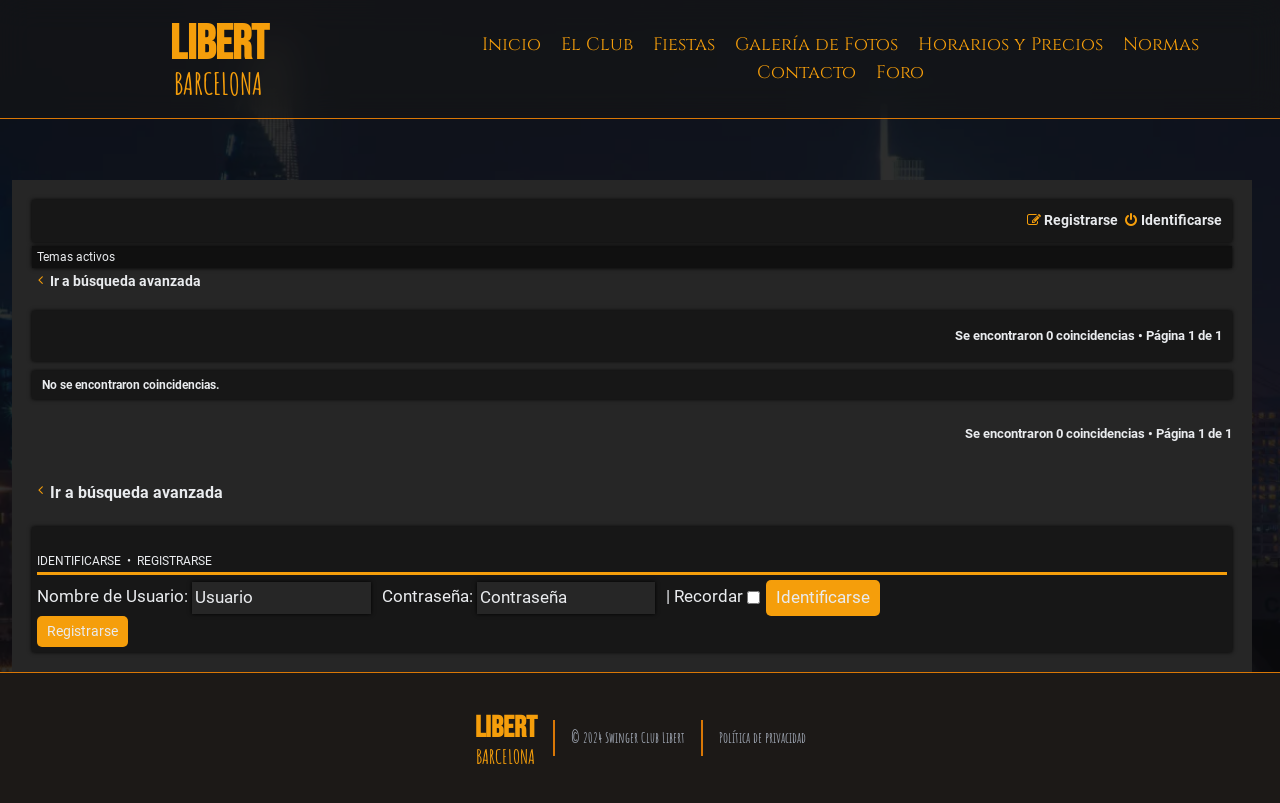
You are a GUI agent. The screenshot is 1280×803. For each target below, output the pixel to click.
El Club (597, 44)
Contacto (806, 72)
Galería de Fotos (816, 44)
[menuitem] (1172, 221)
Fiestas (684, 44)
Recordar (717, 596)
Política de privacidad (762, 737)
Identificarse (79, 561)
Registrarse (174, 561)
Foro (900, 72)
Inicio (511, 44)
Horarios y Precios (1010, 44)
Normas (1161, 44)
